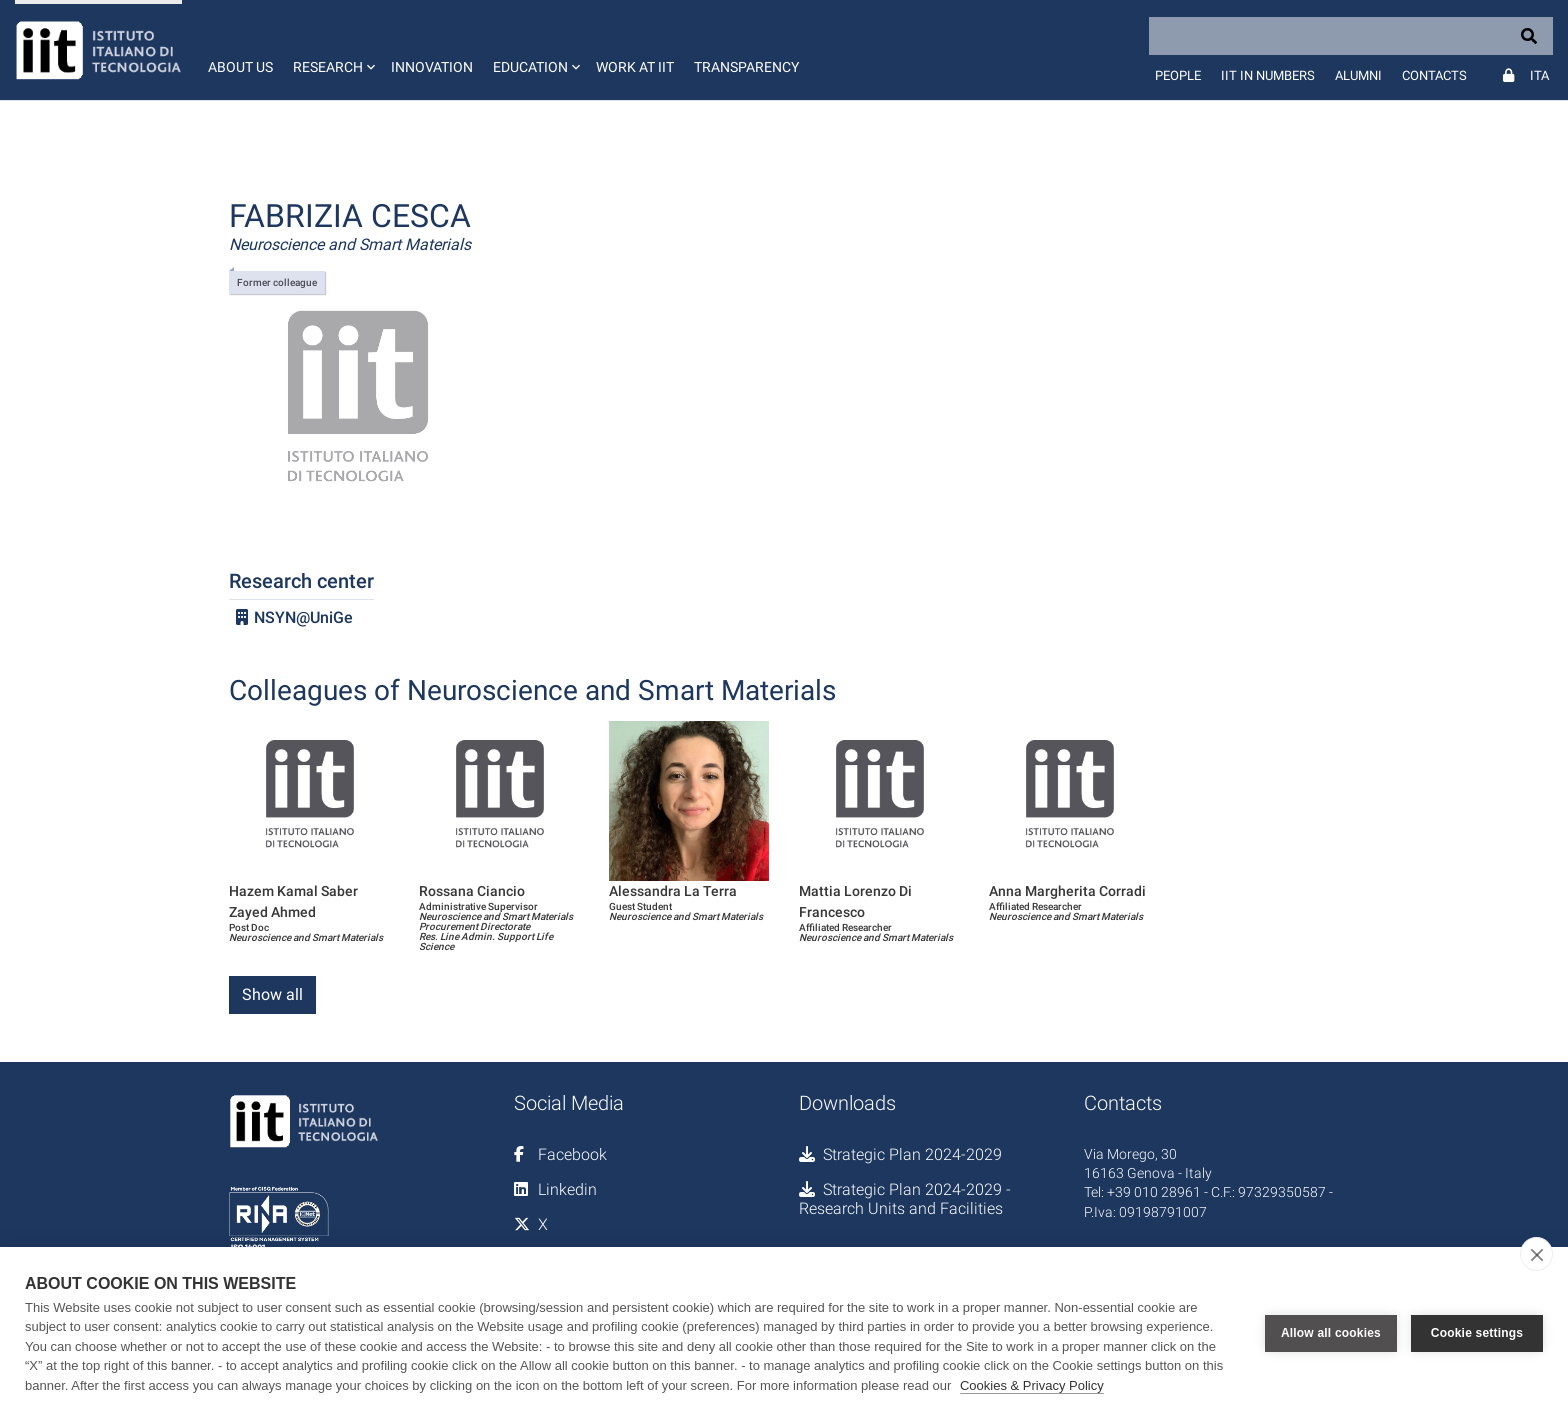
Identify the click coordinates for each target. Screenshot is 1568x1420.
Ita (1539, 75)
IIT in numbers (1268, 75)
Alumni (1358, 75)
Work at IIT (635, 67)
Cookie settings (1477, 1333)
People (1178, 75)
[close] (1536, 1254)
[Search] (1351, 36)
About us (240, 67)
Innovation (432, 67)
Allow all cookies (1331, 1333)
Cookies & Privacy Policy (1032, 1385)
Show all (272, 994)
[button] (332, 50)
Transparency (746, 67)
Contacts (1434, 75)
